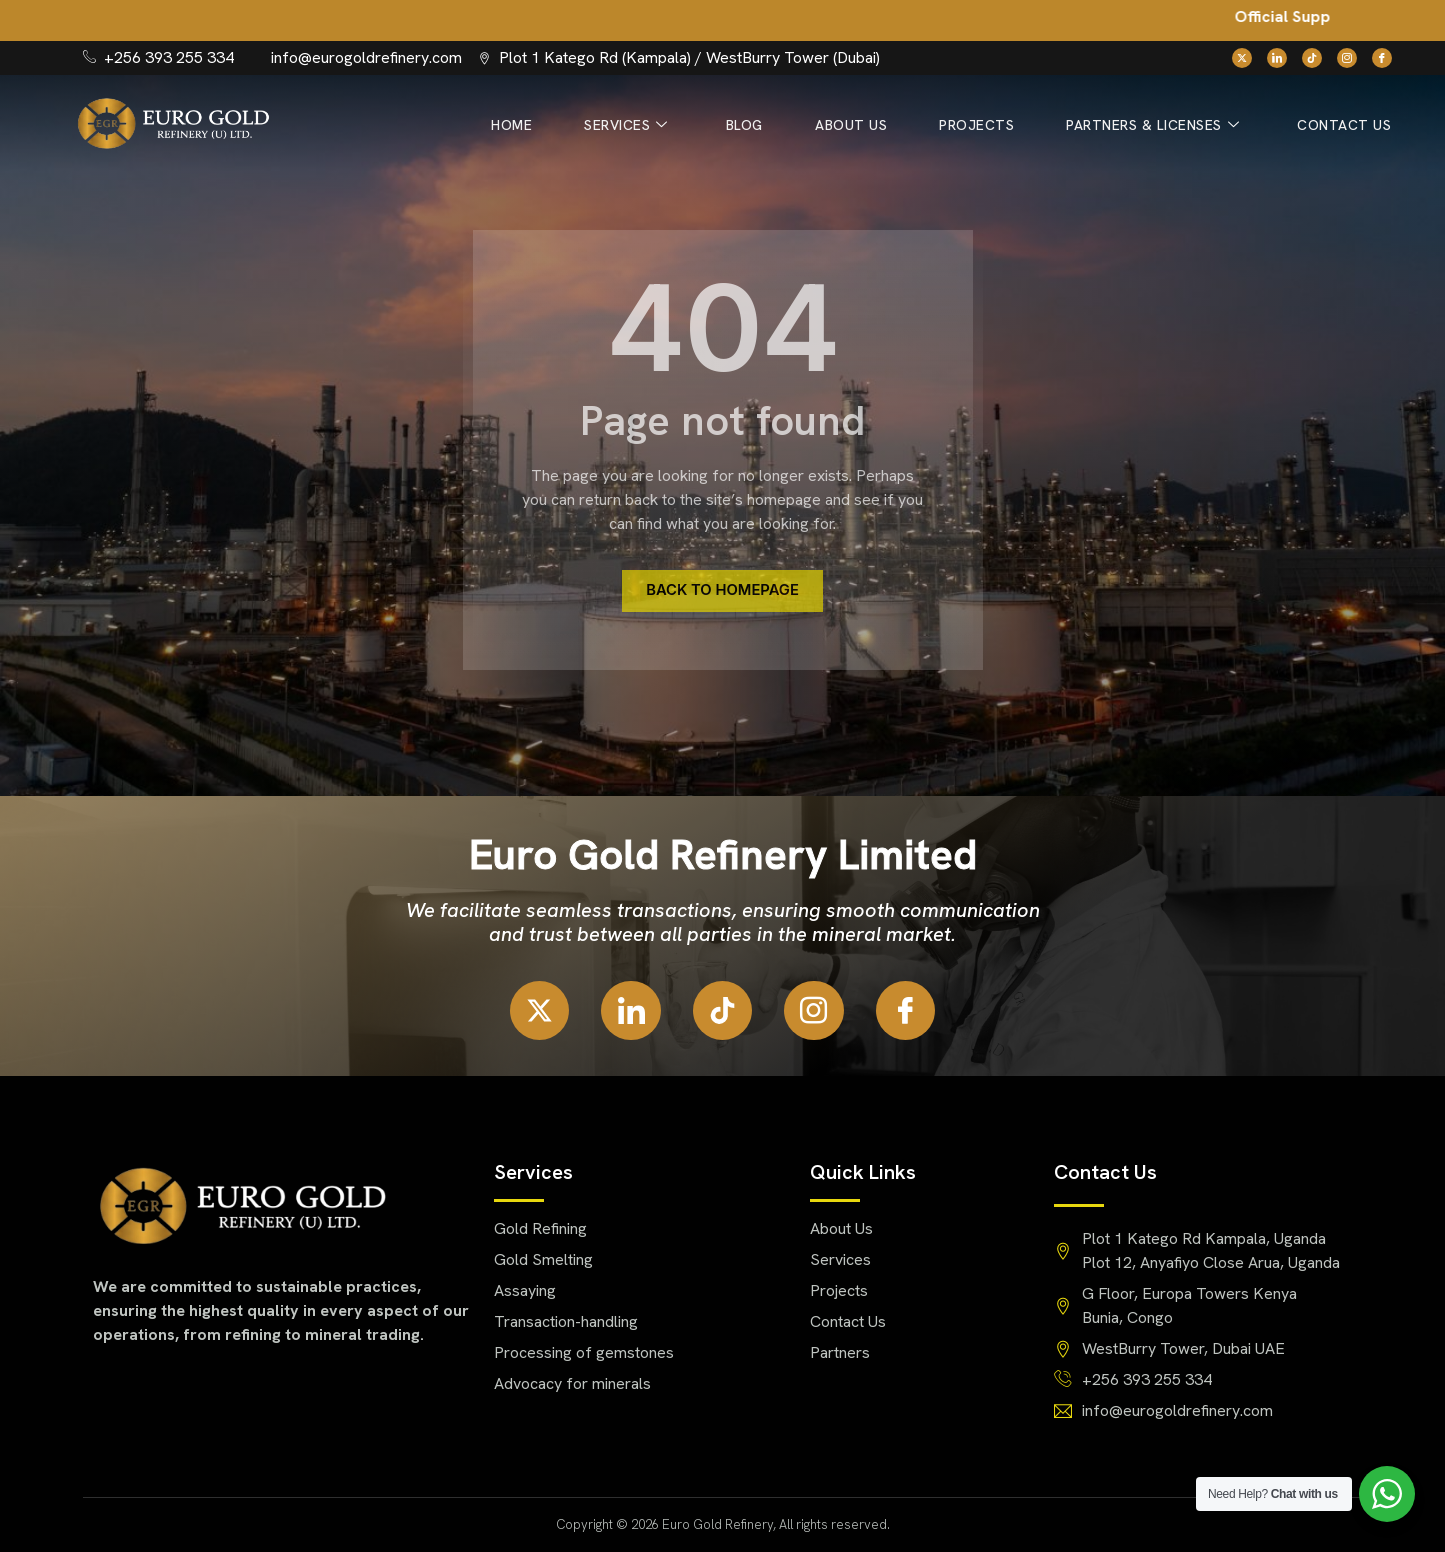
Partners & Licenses (1155, 125)
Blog (753, 125)
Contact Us (1345, 125)
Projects (981, 125)
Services (638, 125)
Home (525, 125)
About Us (858, 125)
